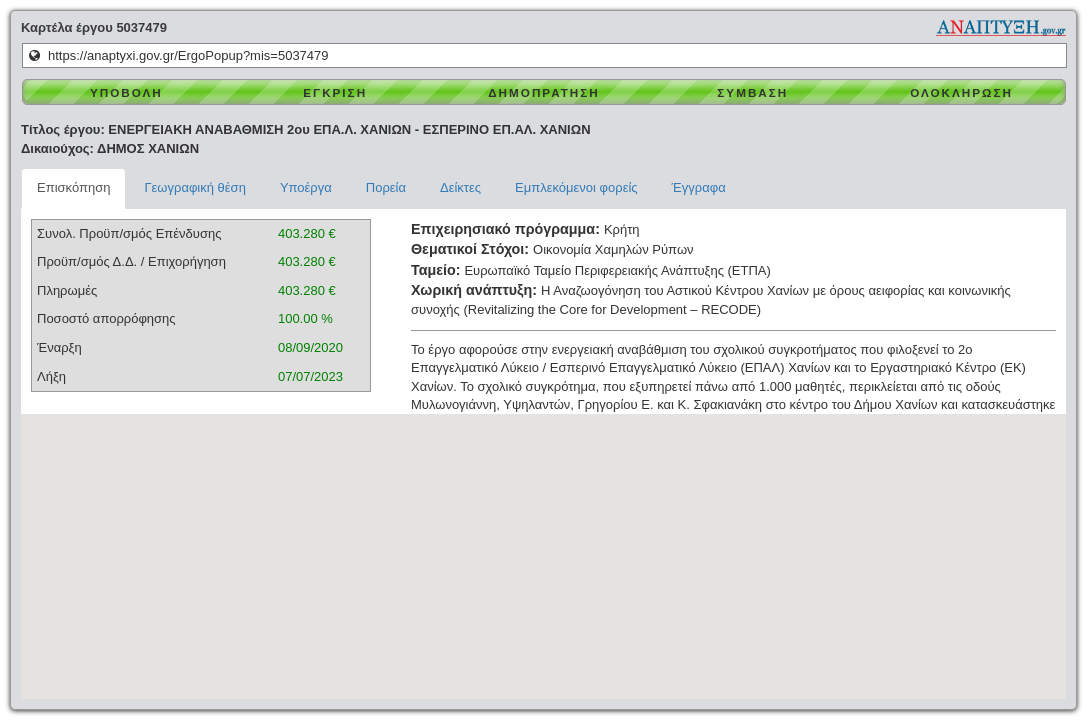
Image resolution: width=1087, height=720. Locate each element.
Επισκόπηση (73, 187)
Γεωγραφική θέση (194, 187)
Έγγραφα (699, 187)
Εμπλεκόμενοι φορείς (576, 187)
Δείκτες (460, 187)
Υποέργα (306, 187)
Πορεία (386, 187)
